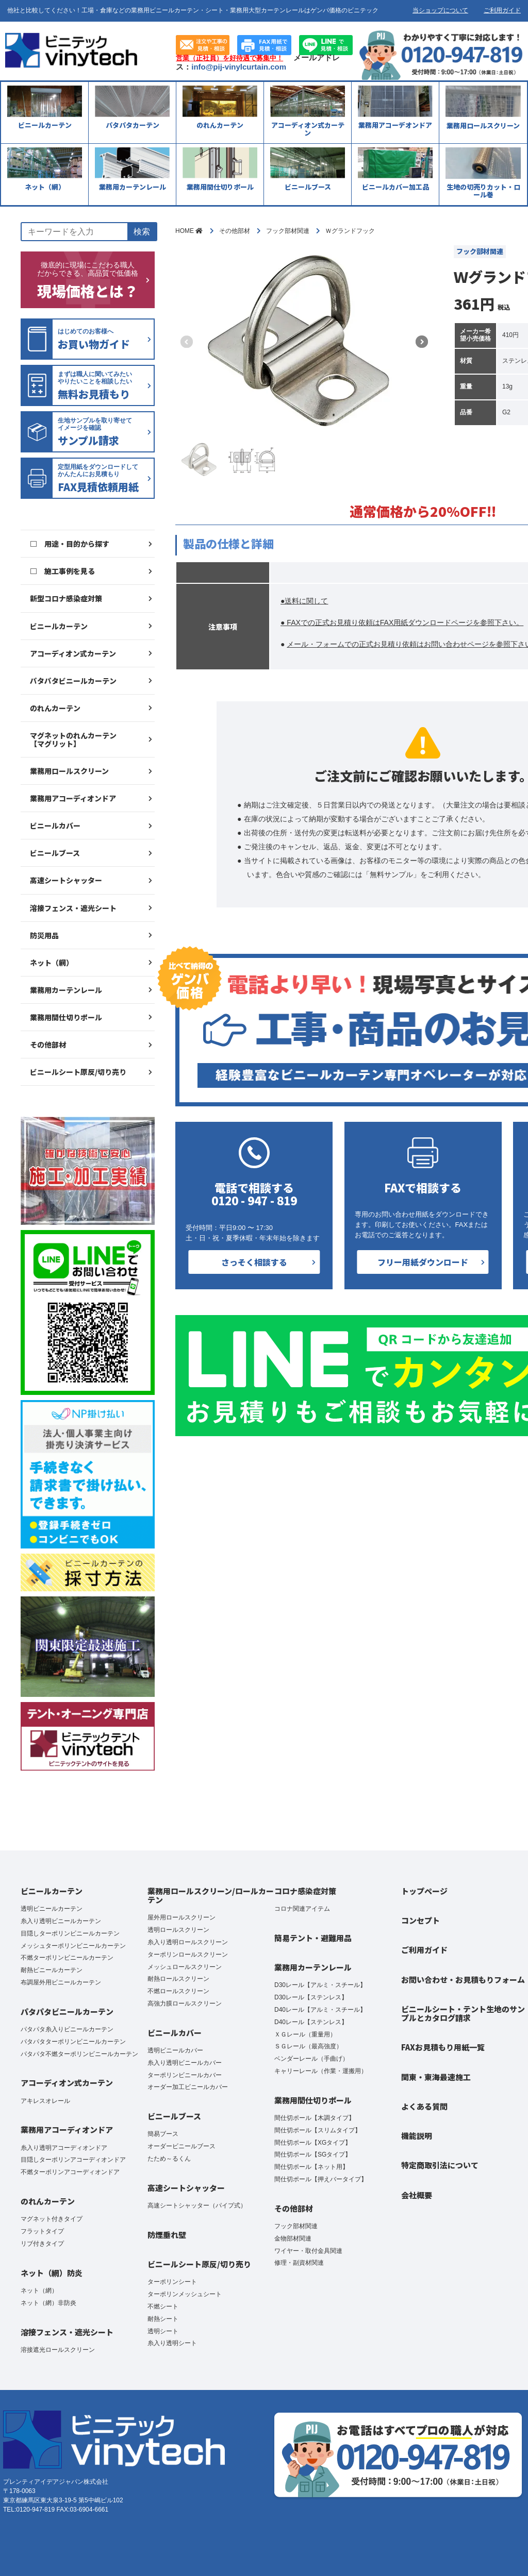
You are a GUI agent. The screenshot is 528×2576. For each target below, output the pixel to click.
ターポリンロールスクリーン (187, 1954)
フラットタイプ (42, 2231)
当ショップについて (440, 10)
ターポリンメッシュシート (184, 2294)
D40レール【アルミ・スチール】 (320, 2009)
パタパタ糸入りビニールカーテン (67, 2029)
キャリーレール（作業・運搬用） (320, 2071)
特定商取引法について (439, 2165)
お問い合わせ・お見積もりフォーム (463, 1979)
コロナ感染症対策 (305, 1890)
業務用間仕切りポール (66, 1017)
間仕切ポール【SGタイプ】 (312, 2154)
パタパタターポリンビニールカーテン (73, 2041)
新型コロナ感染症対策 (66, 598)
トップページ (424, 1890)
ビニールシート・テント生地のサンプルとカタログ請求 (463, 2013)
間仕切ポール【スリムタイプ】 (317, 2130)
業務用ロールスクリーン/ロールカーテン (210, 1895)
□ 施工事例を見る (62, 571)
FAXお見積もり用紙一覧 (443, 2047)
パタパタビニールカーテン (73, 681)
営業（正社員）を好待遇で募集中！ (229, 58)
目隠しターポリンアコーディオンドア (73, 2159)
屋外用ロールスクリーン (181, 1917)
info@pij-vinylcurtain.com (238, 66)
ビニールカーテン (59, 626)
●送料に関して (304, 601)
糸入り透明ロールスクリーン (187, 1942)
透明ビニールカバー (175, 2050)
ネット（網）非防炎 (48, 2302)
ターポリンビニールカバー (184, 2075)
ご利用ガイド (502, 10)
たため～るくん (169, 2158)
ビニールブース (55, 853)
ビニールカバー (55, 825)
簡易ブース (162, 2133)
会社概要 (416, 2195)
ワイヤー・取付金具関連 (308, 2250)
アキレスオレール (45, 2100)
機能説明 (416, 2135)
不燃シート (162, 2306)
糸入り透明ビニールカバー (184, 2062)
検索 (142, 231)
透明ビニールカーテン (51, 1908)
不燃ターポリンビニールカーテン (67, 1957)
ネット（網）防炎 (51, 2272)
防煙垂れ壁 (166, 2234)
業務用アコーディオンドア (73, 798)
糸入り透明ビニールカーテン (61, 1921)
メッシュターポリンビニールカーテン (73, 1945)
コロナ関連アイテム (302, 1908)
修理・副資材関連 (299, 2262)
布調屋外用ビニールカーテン (61, 1982)
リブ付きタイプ (42, 2243)
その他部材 (48, 1044)
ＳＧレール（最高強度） (308, 2046)
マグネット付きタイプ (51, 2219)
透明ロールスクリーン (178, 1929)
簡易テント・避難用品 (313, 1937)
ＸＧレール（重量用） (305, 2034)
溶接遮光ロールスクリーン (58, 2349)
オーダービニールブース (181, 2146)
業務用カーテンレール (66, 990)
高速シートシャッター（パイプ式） (196, 2205)
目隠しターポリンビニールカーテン (70, 1933)
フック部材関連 (296, 2226)
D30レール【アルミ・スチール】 (320, 1985)
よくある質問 (424, 2106)
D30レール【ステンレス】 (311, 1997)
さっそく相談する (254, 1262)
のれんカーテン (55, 708)
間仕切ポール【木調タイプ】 (314, 2118)
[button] (422, 341)
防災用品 (44, 935)
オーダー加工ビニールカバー (187, 2087)
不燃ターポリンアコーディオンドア (70, 2172)
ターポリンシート (172, 2281)
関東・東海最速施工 (436, 2077)
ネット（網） (51, 962)
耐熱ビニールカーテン (51, 1970)
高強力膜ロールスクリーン (184, 2003)
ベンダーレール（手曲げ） (311, 2058)
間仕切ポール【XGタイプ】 (312, 2142)
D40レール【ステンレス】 (311, 2022)
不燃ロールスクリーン (178, 1991)
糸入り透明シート (172, 2343)
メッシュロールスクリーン (184, 1967)
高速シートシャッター (66, 880)
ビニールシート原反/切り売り (78, 1072)
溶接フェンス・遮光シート (73, 908)
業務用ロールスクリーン (69, 771)
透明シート (162, 2331)
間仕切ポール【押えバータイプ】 (320, 2179)
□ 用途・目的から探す (69, 543)
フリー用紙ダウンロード (422, 1262)
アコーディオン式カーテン (73, 653)
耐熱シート (162, 2318)
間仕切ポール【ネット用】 (311, 2166)
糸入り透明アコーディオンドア (64, 2147)
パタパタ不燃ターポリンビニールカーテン (79, 2054)
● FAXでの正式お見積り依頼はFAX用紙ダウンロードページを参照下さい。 (401, 622)
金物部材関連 (292, 2238)
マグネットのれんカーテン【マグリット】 (73, 739)
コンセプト (420, 1920)
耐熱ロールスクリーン (178, 1978)
